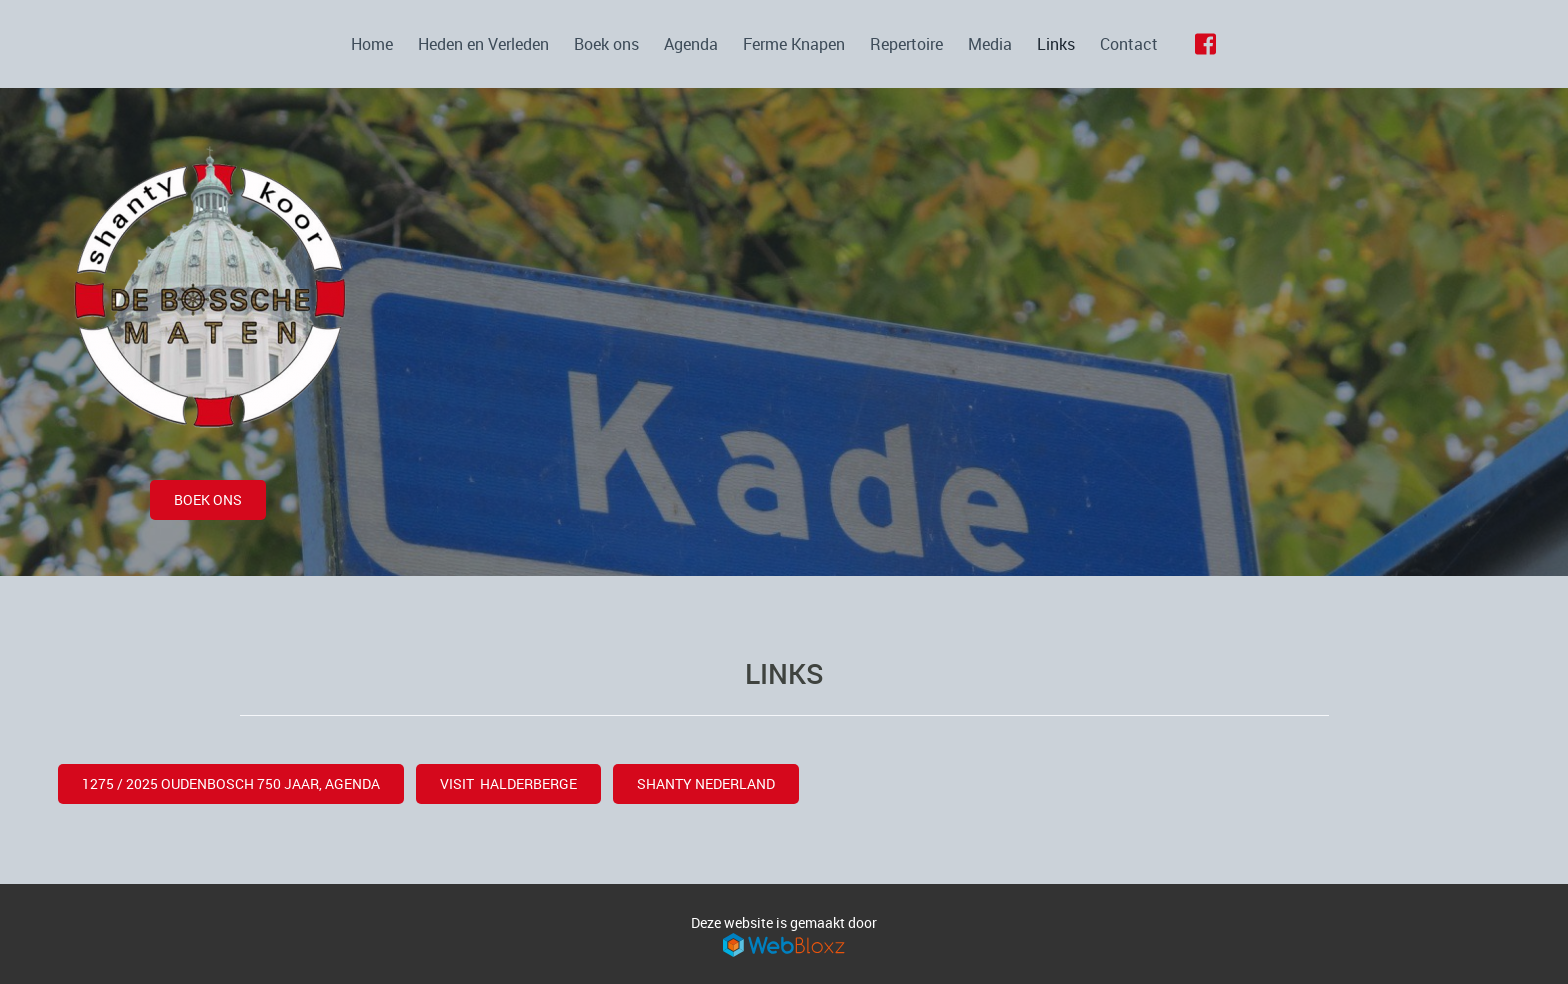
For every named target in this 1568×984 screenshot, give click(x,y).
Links (1056, 44)
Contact (1129, 44)
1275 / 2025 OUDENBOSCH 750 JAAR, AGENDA (231, 783)
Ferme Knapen (794, 44)
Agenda (691, 44)
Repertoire (906, 44)
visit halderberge (508, 783)
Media (990, 44)
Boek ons (606, 44)
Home (372, 44)
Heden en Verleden (483, 44)
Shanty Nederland (706, 783)
